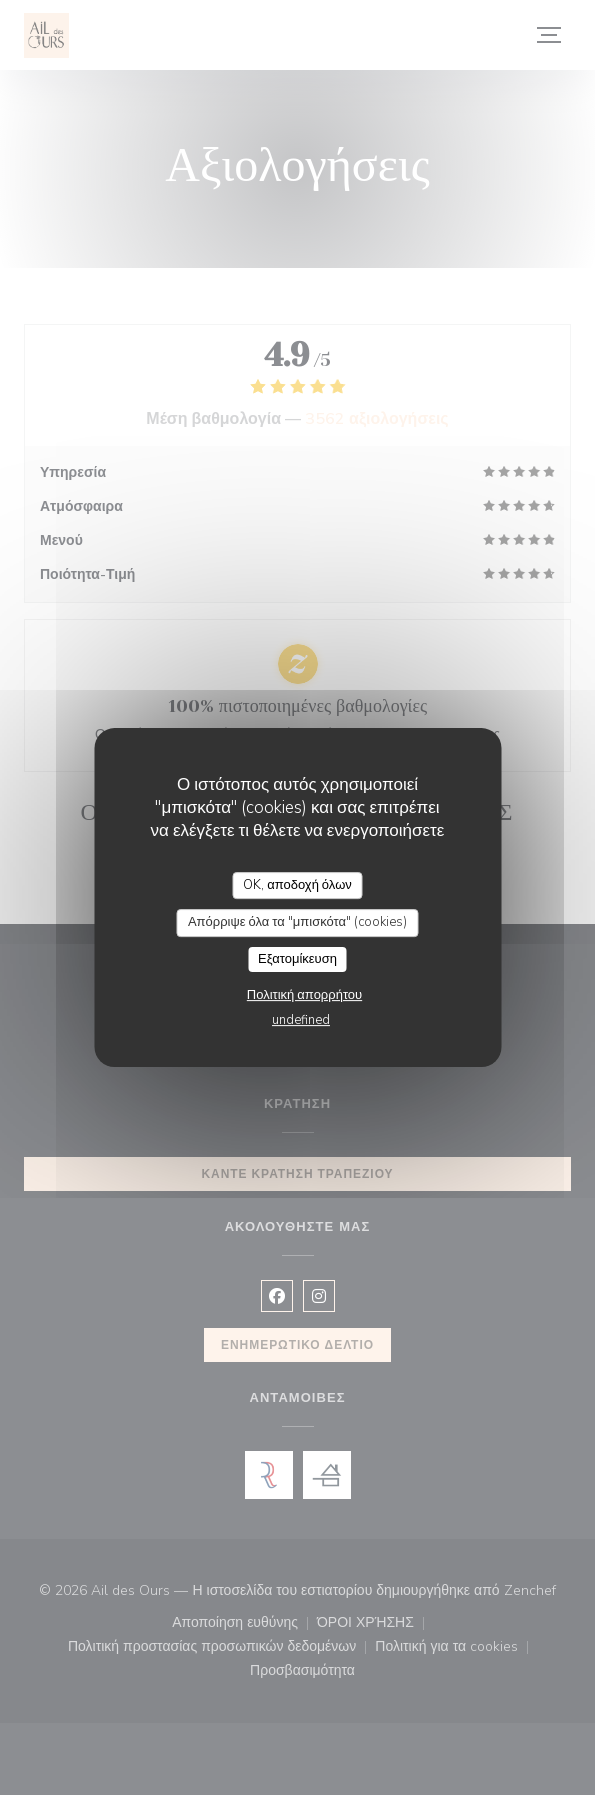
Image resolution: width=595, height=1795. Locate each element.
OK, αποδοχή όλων (297, 885)
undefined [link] (301, 1020)
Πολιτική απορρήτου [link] (304, 995)
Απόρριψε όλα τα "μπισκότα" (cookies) (297, 922)
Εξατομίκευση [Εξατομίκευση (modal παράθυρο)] (297, 959)
